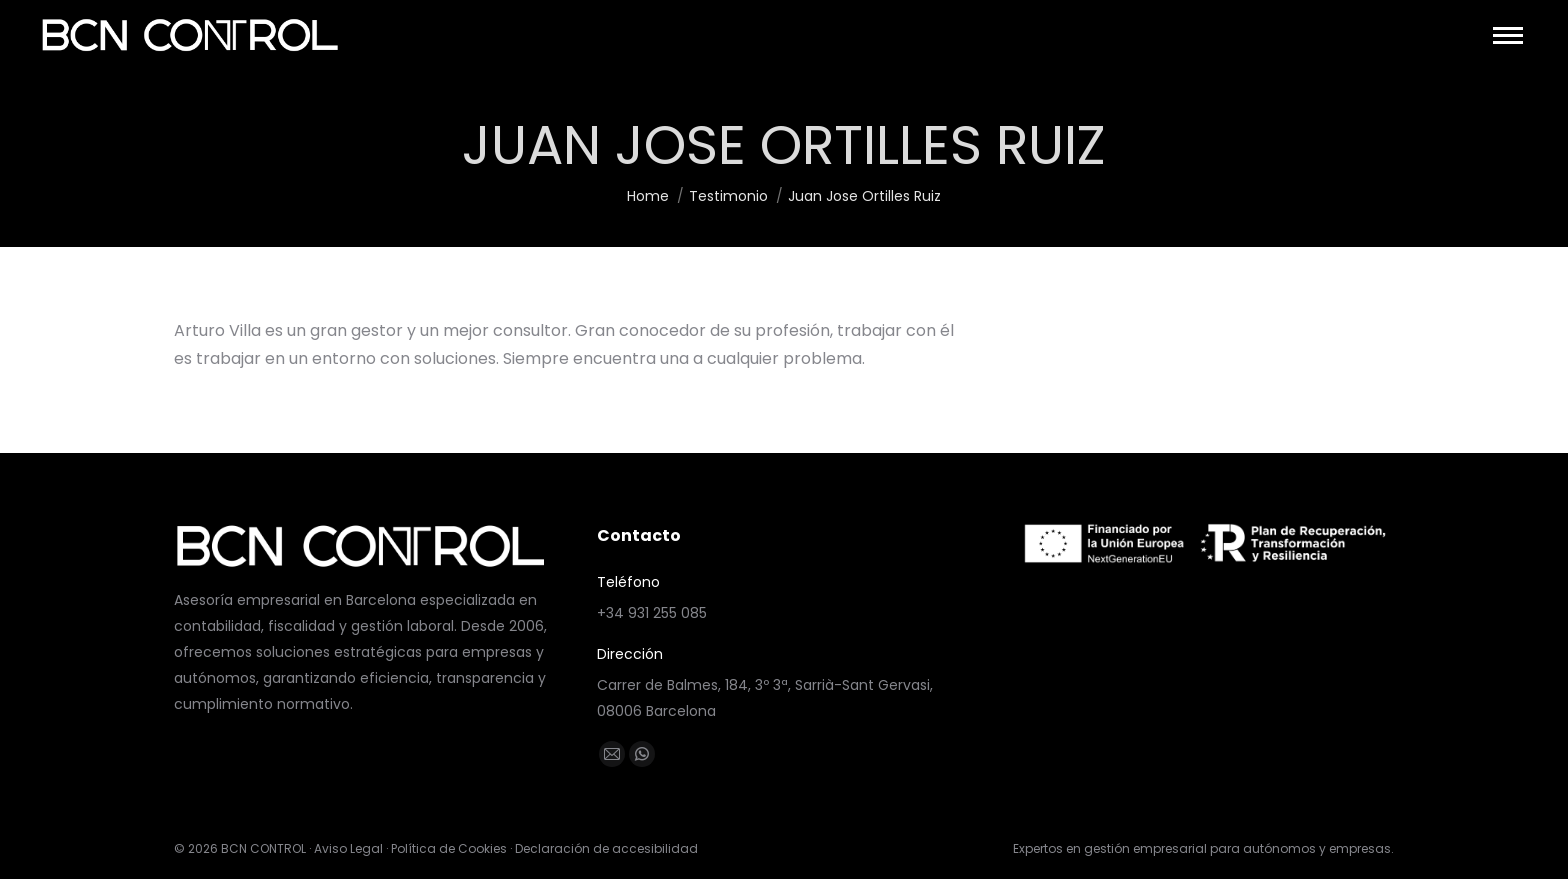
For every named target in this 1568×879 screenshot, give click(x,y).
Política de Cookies (449, 848)
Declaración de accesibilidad (606, 848)
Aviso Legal (348, 848)
